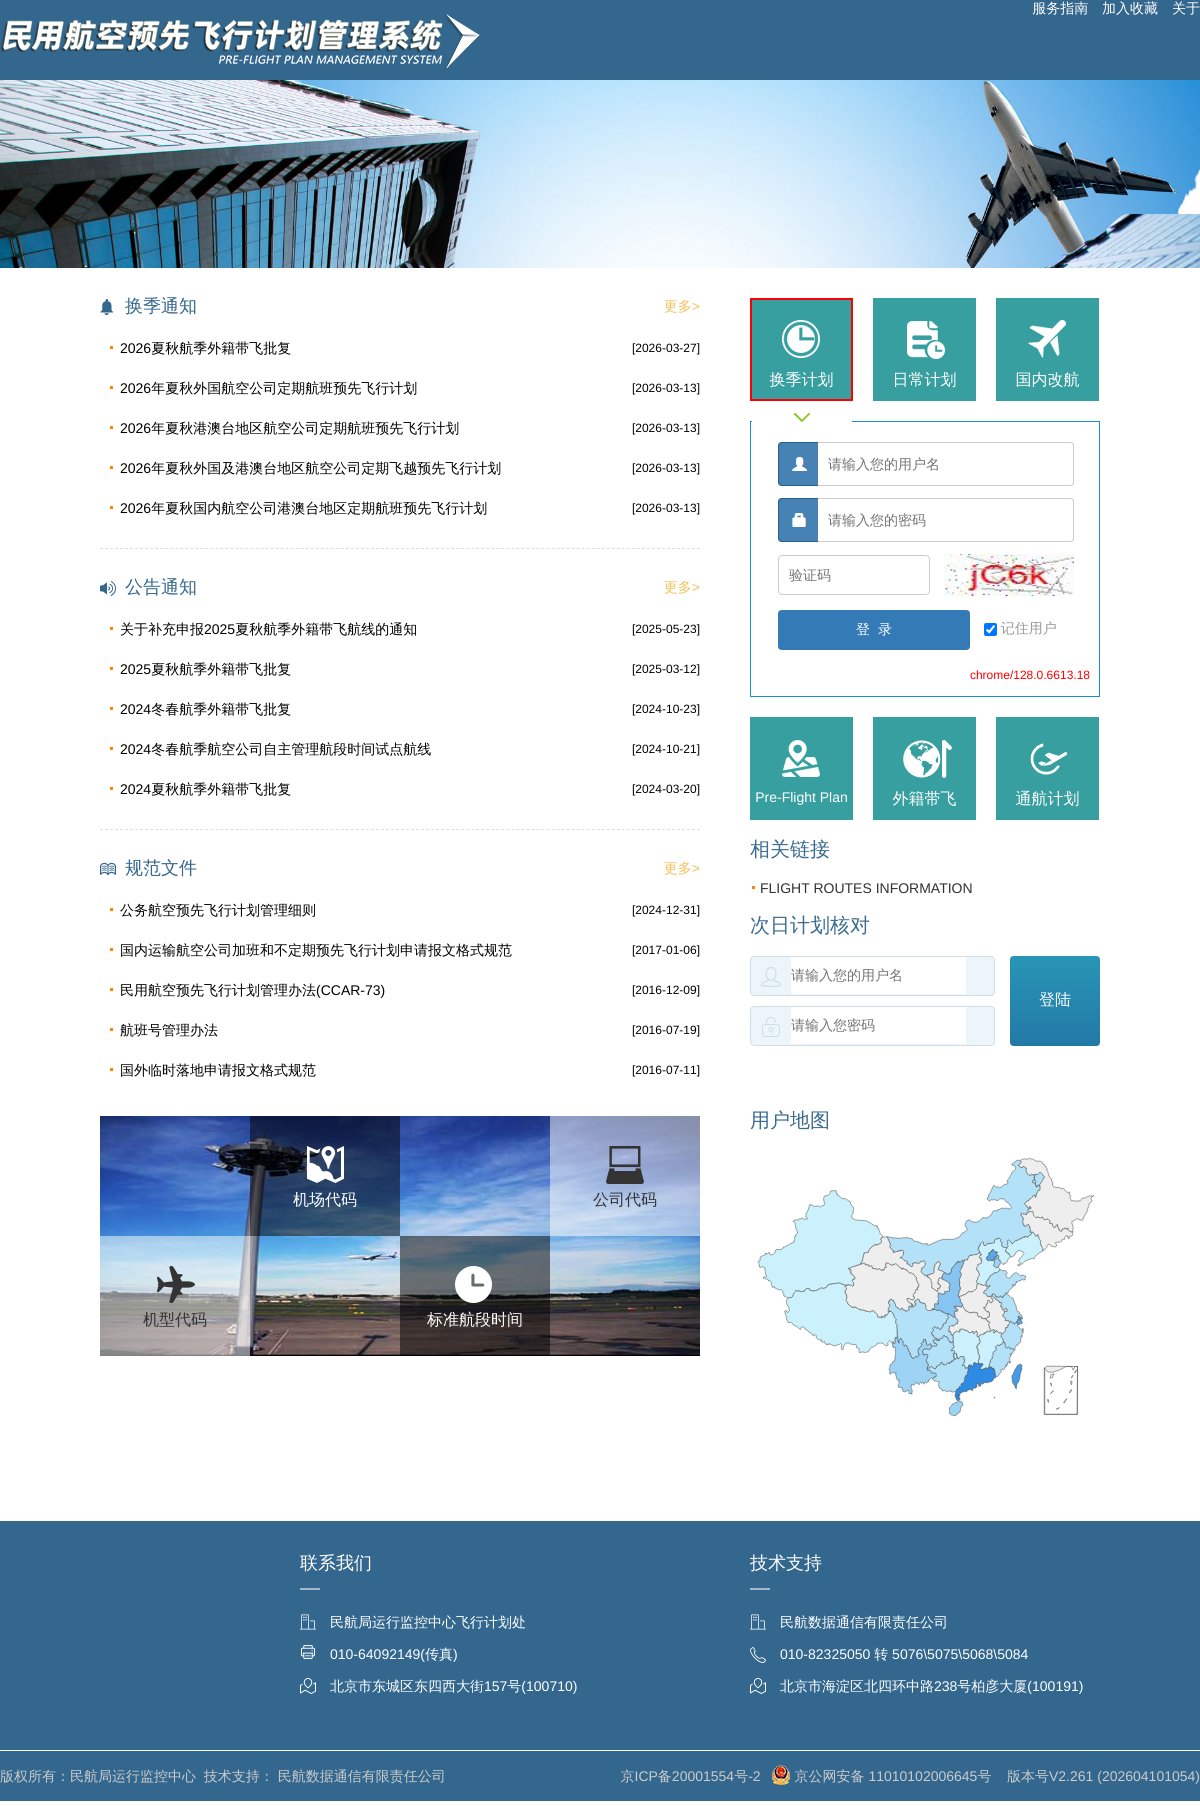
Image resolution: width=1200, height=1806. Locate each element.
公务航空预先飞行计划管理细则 (218, 910)
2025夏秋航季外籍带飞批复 (205, 669)
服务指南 (1060, 8)
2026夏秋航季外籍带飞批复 (205, 348)
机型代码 (175, 1320)
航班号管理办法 (169, 1030)
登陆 (1055, 999)
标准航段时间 (475, 1320)
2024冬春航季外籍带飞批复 (205, 709)
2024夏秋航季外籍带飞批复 (205, 789)
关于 (1186, 8)
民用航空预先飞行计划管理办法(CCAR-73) (252, 990)
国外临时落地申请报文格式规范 (218, 1070)
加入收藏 (1130, 8)
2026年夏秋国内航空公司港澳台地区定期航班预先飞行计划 (303, 508)
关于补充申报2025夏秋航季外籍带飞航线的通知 (268, 629)
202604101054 (1148, 1776)
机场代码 (325, 1200)
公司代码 (625, 1200)
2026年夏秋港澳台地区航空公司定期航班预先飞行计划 (289, 428)
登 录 (874, 629)
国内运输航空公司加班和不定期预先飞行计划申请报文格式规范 (316, 950)
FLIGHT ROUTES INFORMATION (861, 888)
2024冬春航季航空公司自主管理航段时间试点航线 (275, 749)
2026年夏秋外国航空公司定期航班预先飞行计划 (268, 388)
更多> (682, 306)
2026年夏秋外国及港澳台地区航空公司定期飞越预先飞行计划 (310, 468)
